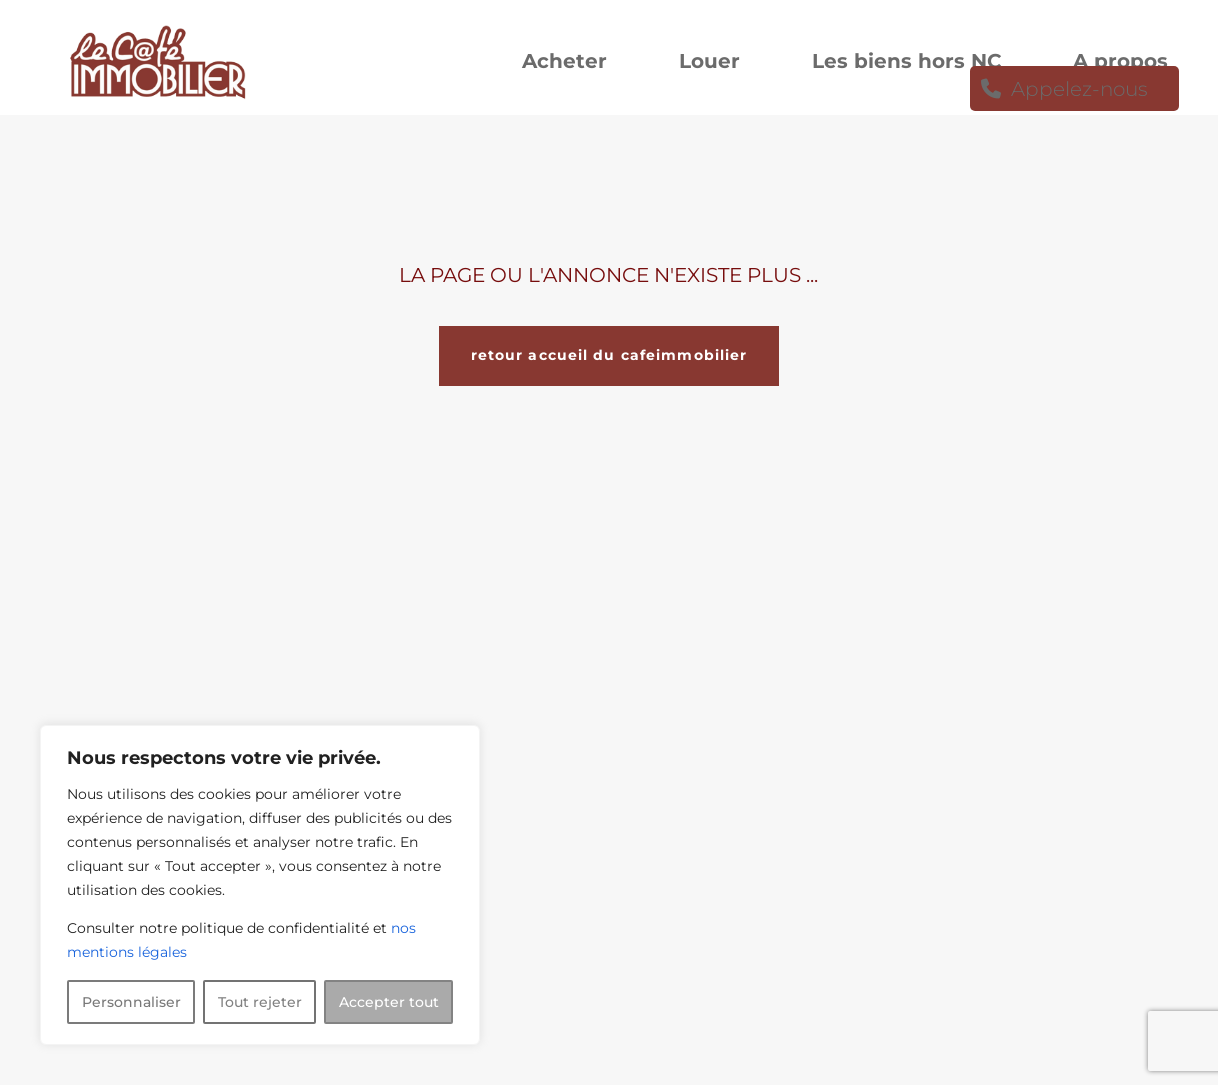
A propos (1120, 63)
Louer (709, 63)
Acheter (564, 63)
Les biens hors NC (906, 63)
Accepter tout (389, 1002)
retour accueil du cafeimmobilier (609, 355)
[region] (260, 885)
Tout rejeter (260, 1002)
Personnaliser (131, 1002)
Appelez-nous (1079, 91)
